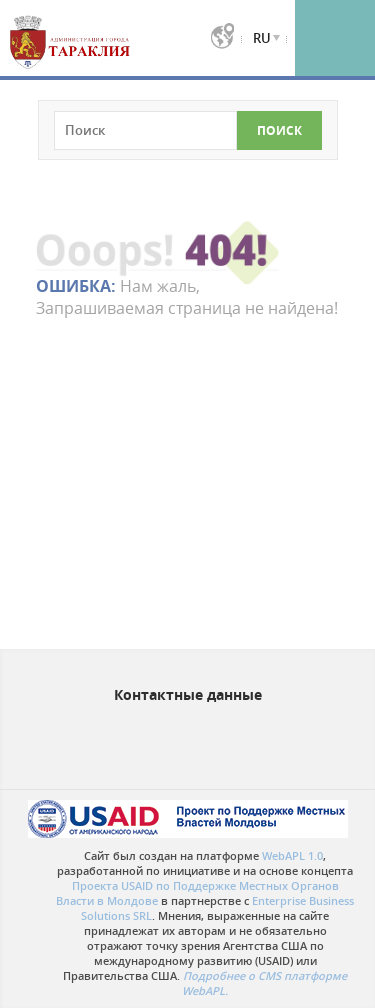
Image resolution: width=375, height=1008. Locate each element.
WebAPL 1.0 (292, 855)
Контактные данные (188, 694)
